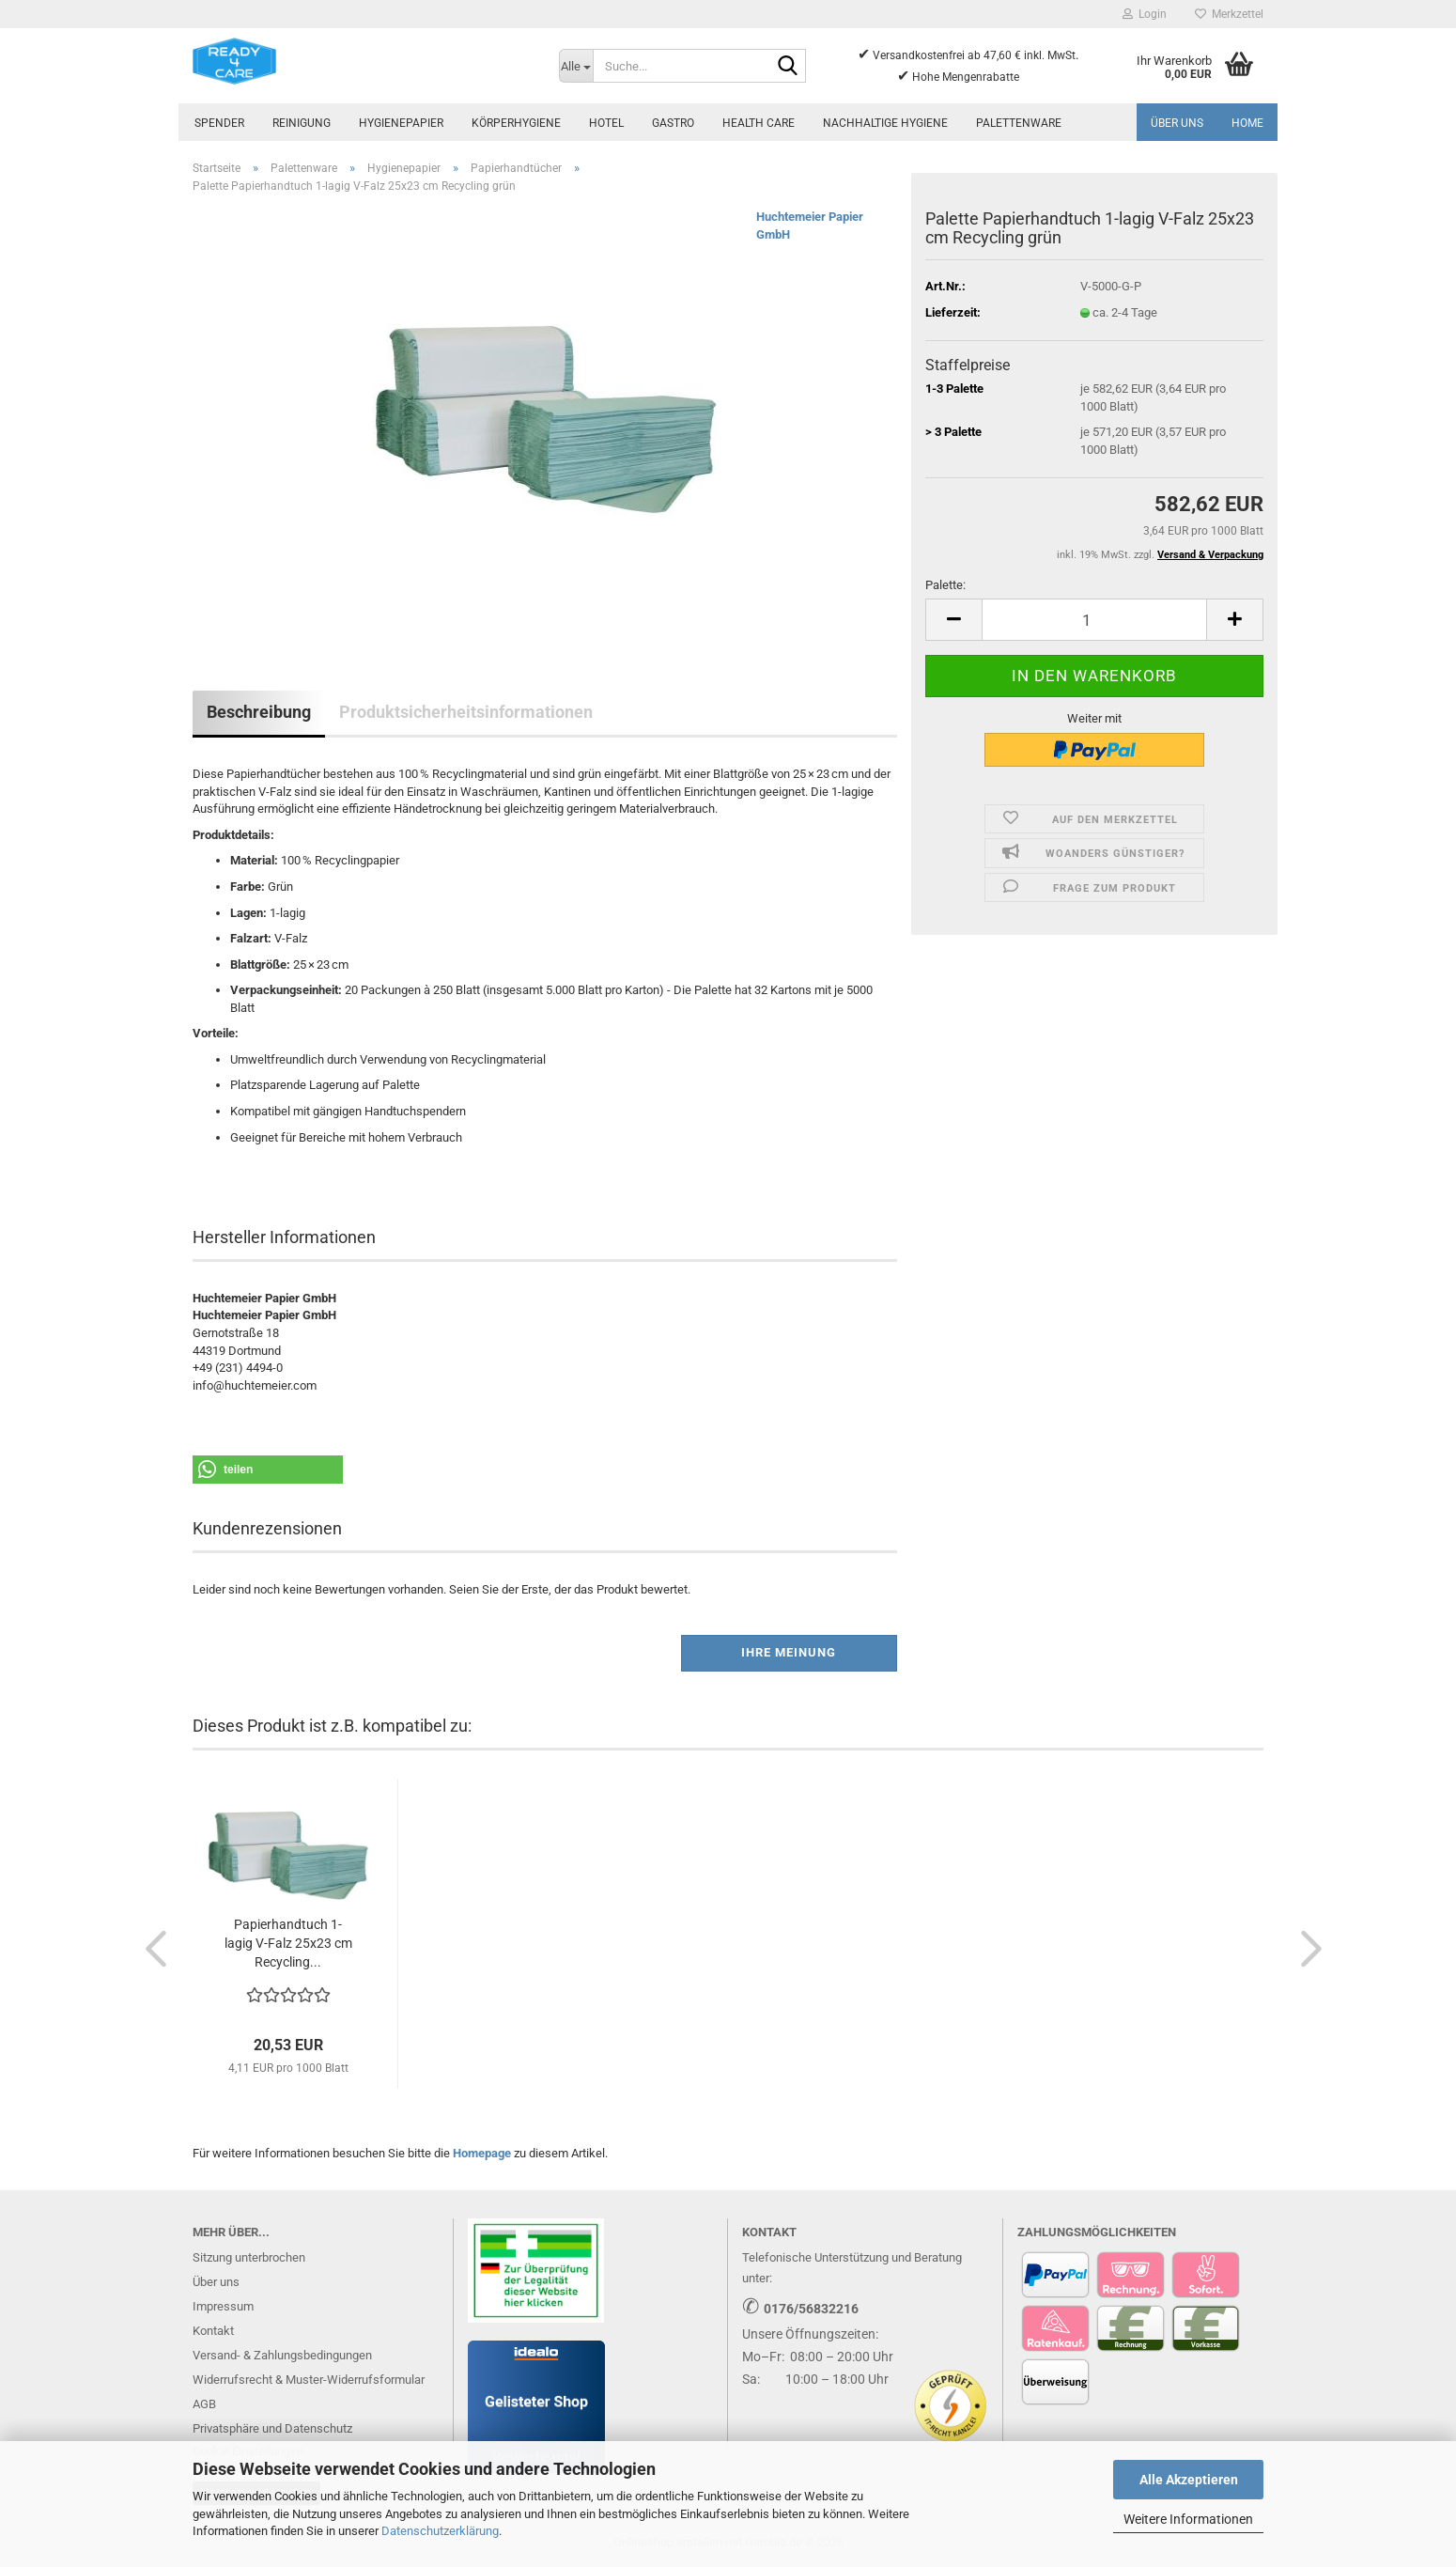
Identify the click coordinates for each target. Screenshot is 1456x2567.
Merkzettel (1229, 14)
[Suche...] (576, 66)
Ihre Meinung (788, 1652)
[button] (953, 620)
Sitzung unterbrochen (249, 2257)
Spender (219, 123)
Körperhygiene (516, 123)
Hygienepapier (401, 123)
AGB (204, 2404)
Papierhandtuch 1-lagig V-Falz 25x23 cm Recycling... (288, 1943)
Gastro (673, 123)
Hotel (606, 123)
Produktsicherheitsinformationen (466, 712)
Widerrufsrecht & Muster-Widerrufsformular (309, 2380)
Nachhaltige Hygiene (885, 123)
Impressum (223, 2306)
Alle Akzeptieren (1188, 2479)
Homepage (482, 2153)
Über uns (1177, 123)
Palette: (945, 585)
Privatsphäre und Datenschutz (272, 2428)
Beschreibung (259, 712)
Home (1247, 123)
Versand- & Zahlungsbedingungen (282, 2355)
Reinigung (301, 123)
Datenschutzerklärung (440, 2531)
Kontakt (213, 2331)
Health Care (758, 123)
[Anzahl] (1094, 620)
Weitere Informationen (1188, 2519)
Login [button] (1145, 14)
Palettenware (1018, 123)
